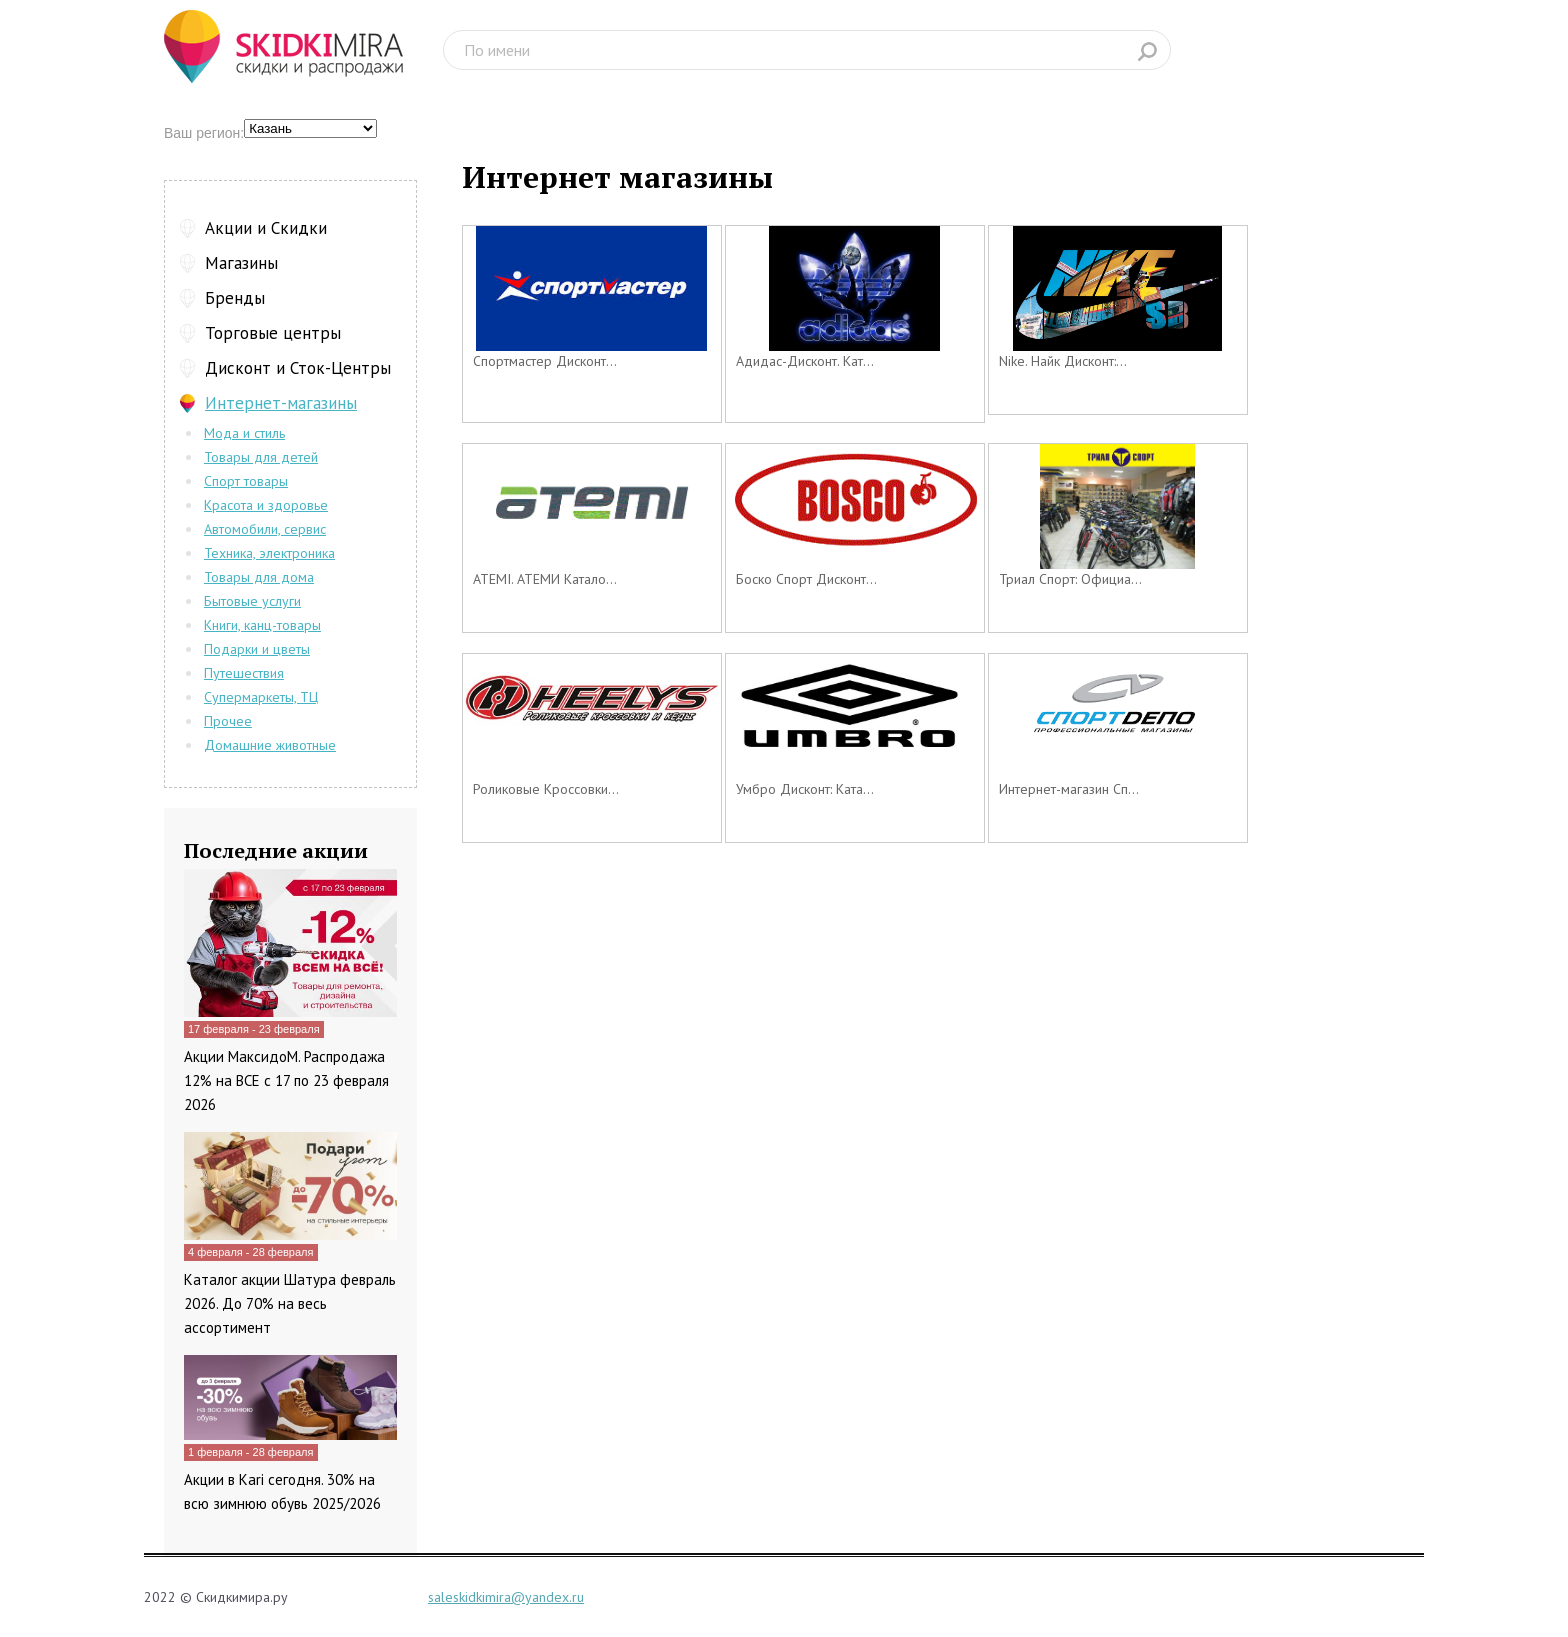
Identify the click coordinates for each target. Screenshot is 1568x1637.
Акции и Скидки (266, 228)
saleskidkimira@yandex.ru (506, 1597)
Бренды (235, 298)
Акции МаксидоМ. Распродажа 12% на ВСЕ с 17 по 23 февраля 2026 (286, 1080)
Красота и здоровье (266, 505)
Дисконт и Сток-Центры (298, 368)
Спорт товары (246, 481)
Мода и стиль (244, 433)
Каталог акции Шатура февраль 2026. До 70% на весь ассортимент (290, 1303)
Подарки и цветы (257, 649)
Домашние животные (270, 745)
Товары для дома (259, 577)
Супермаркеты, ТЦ (261, 697)
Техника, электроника (269, 553)
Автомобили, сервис (265, 529)
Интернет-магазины (281, 403)
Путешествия (244, 673)
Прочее (228, 721)
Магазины (241, 263)
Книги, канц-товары (262, 625)
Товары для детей (261, 457)
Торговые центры (273, 333)
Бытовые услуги (252, 601)
